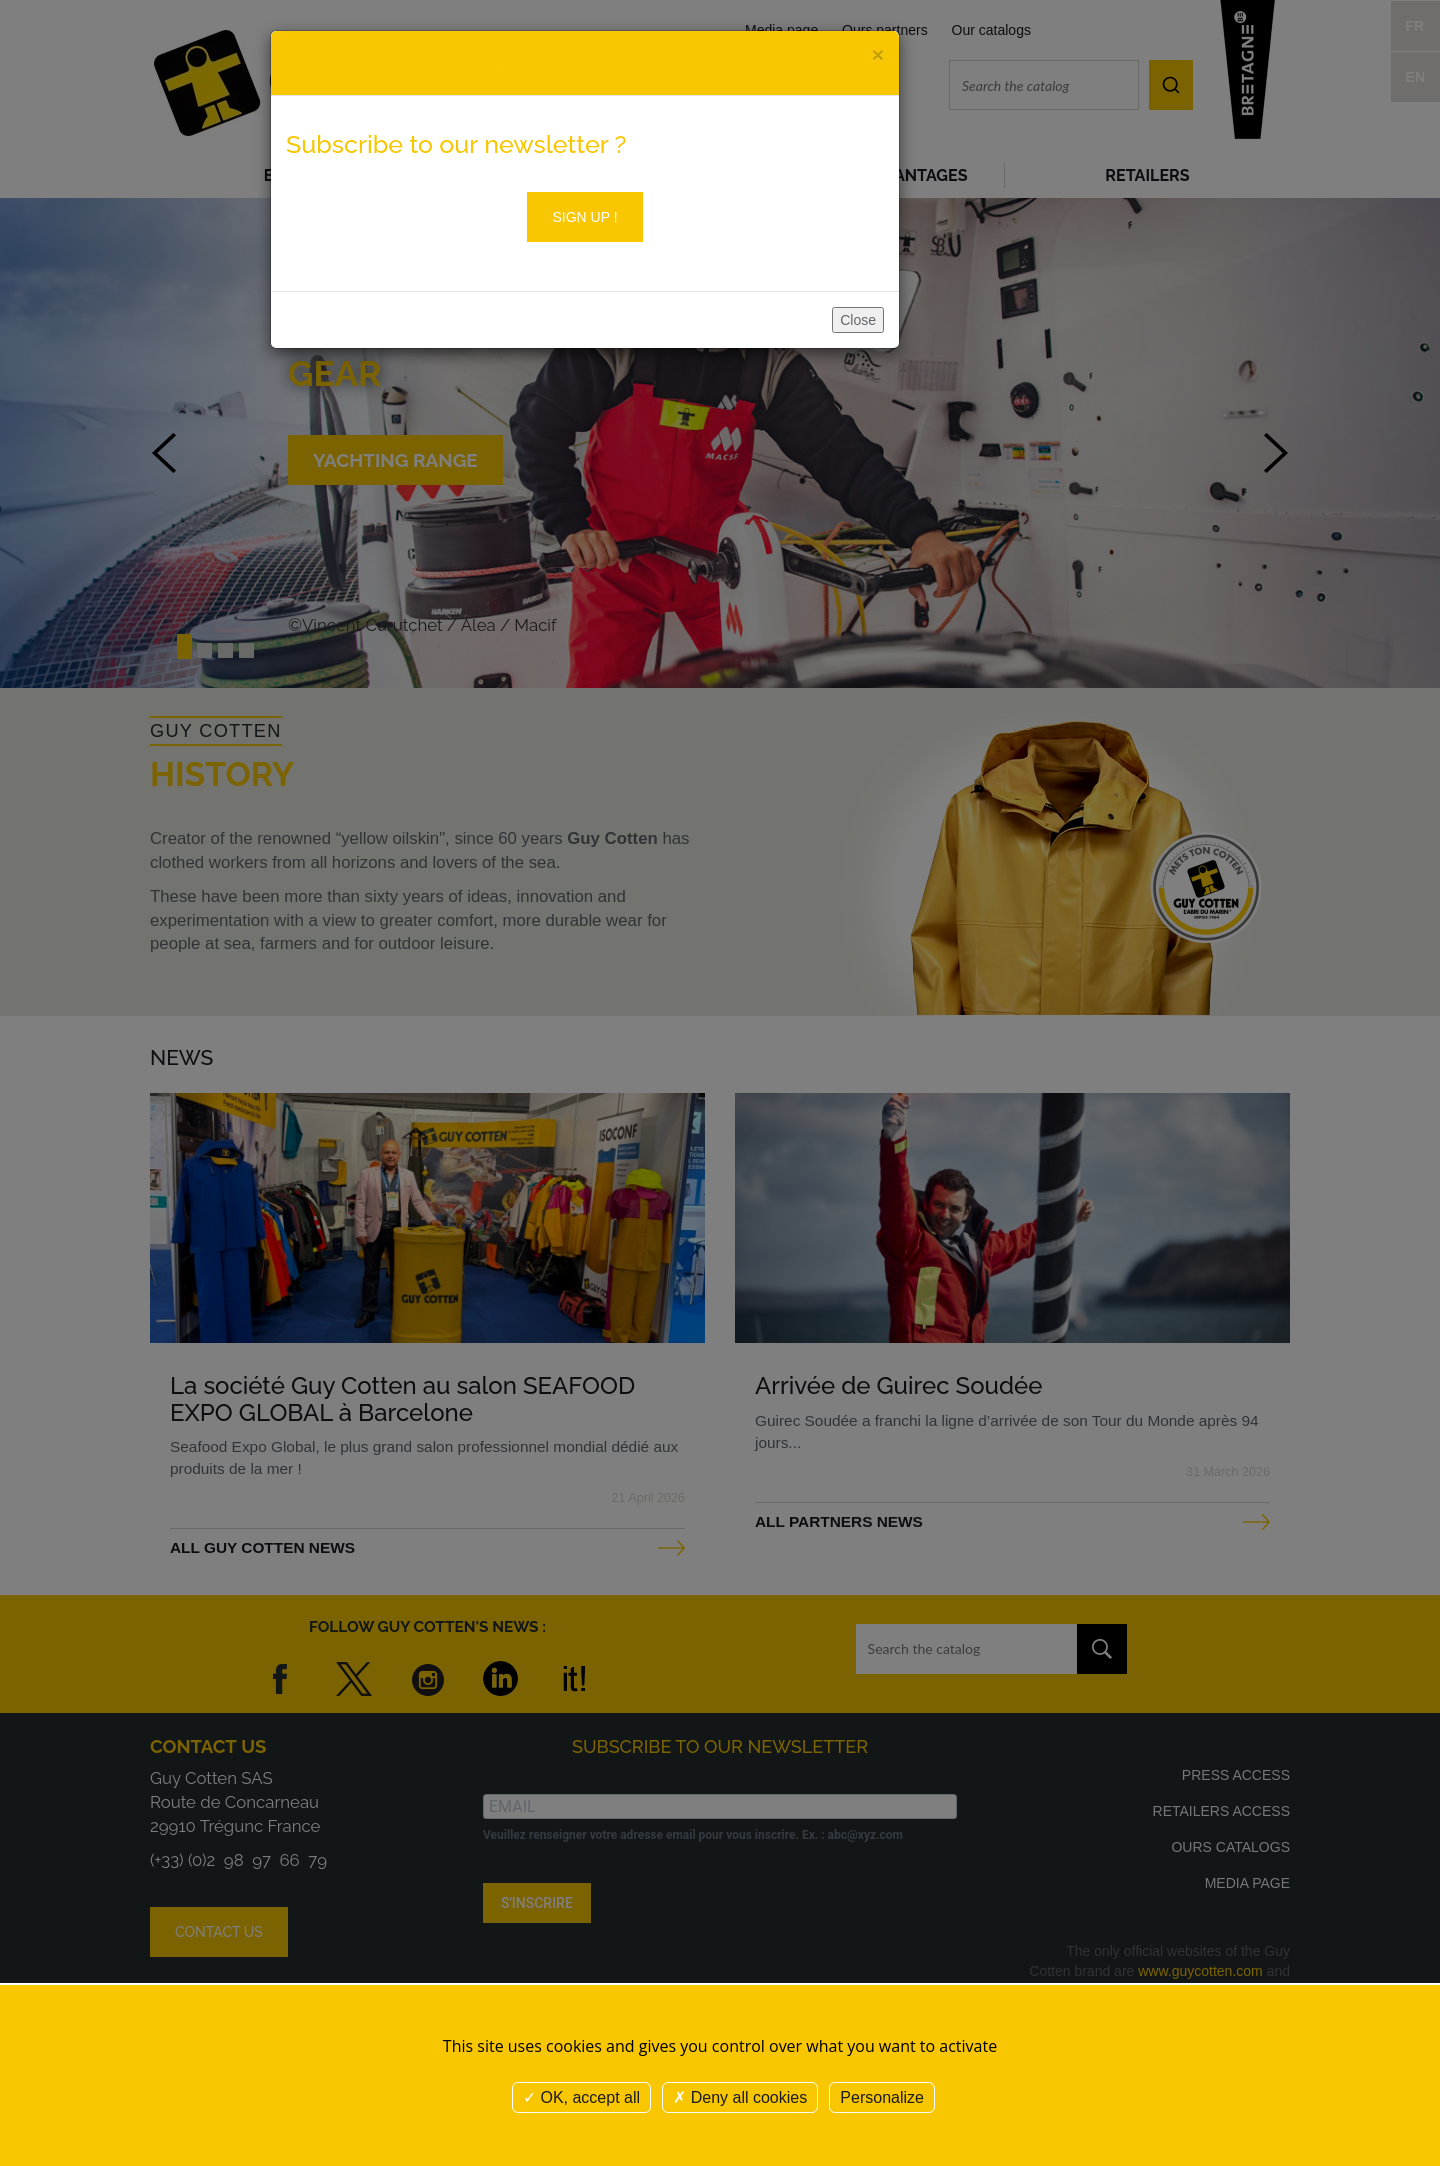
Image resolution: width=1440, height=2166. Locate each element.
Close (858, 320)
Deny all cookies (740, 2097)
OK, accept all (581, 2097)
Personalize (882, 2097)
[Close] (878, 54)
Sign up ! (584, 217)
